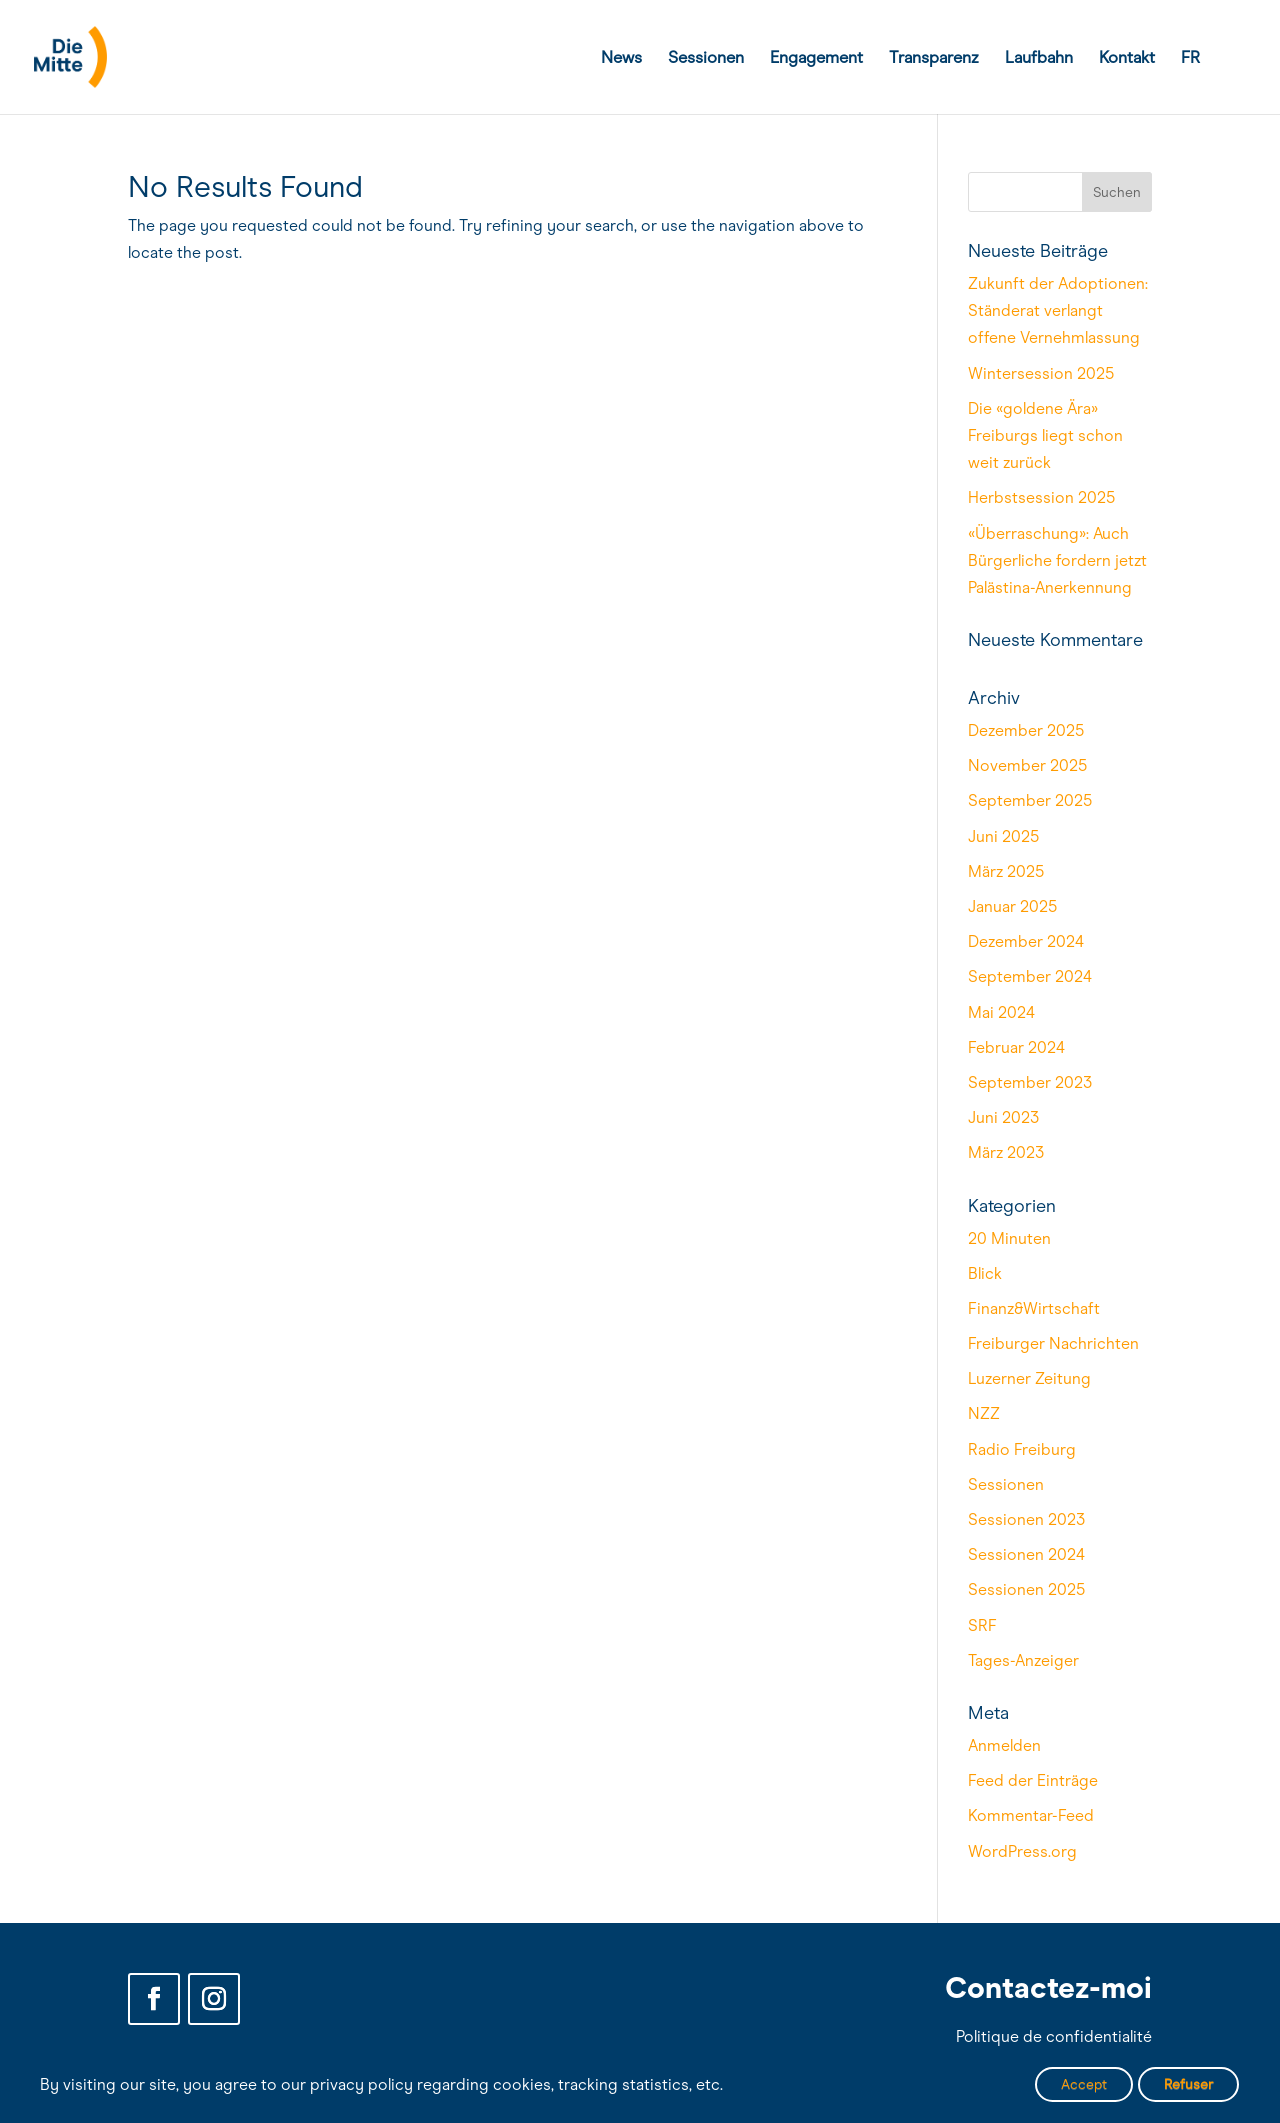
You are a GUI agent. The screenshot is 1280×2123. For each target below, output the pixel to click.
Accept (1084, 2084)
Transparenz (934, 58)
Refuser (1188, 2084)
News (621, 58)
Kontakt (1127, 58)
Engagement (816, 58)
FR (1190, 58)
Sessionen (706, 58)
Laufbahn (1039, 58)
